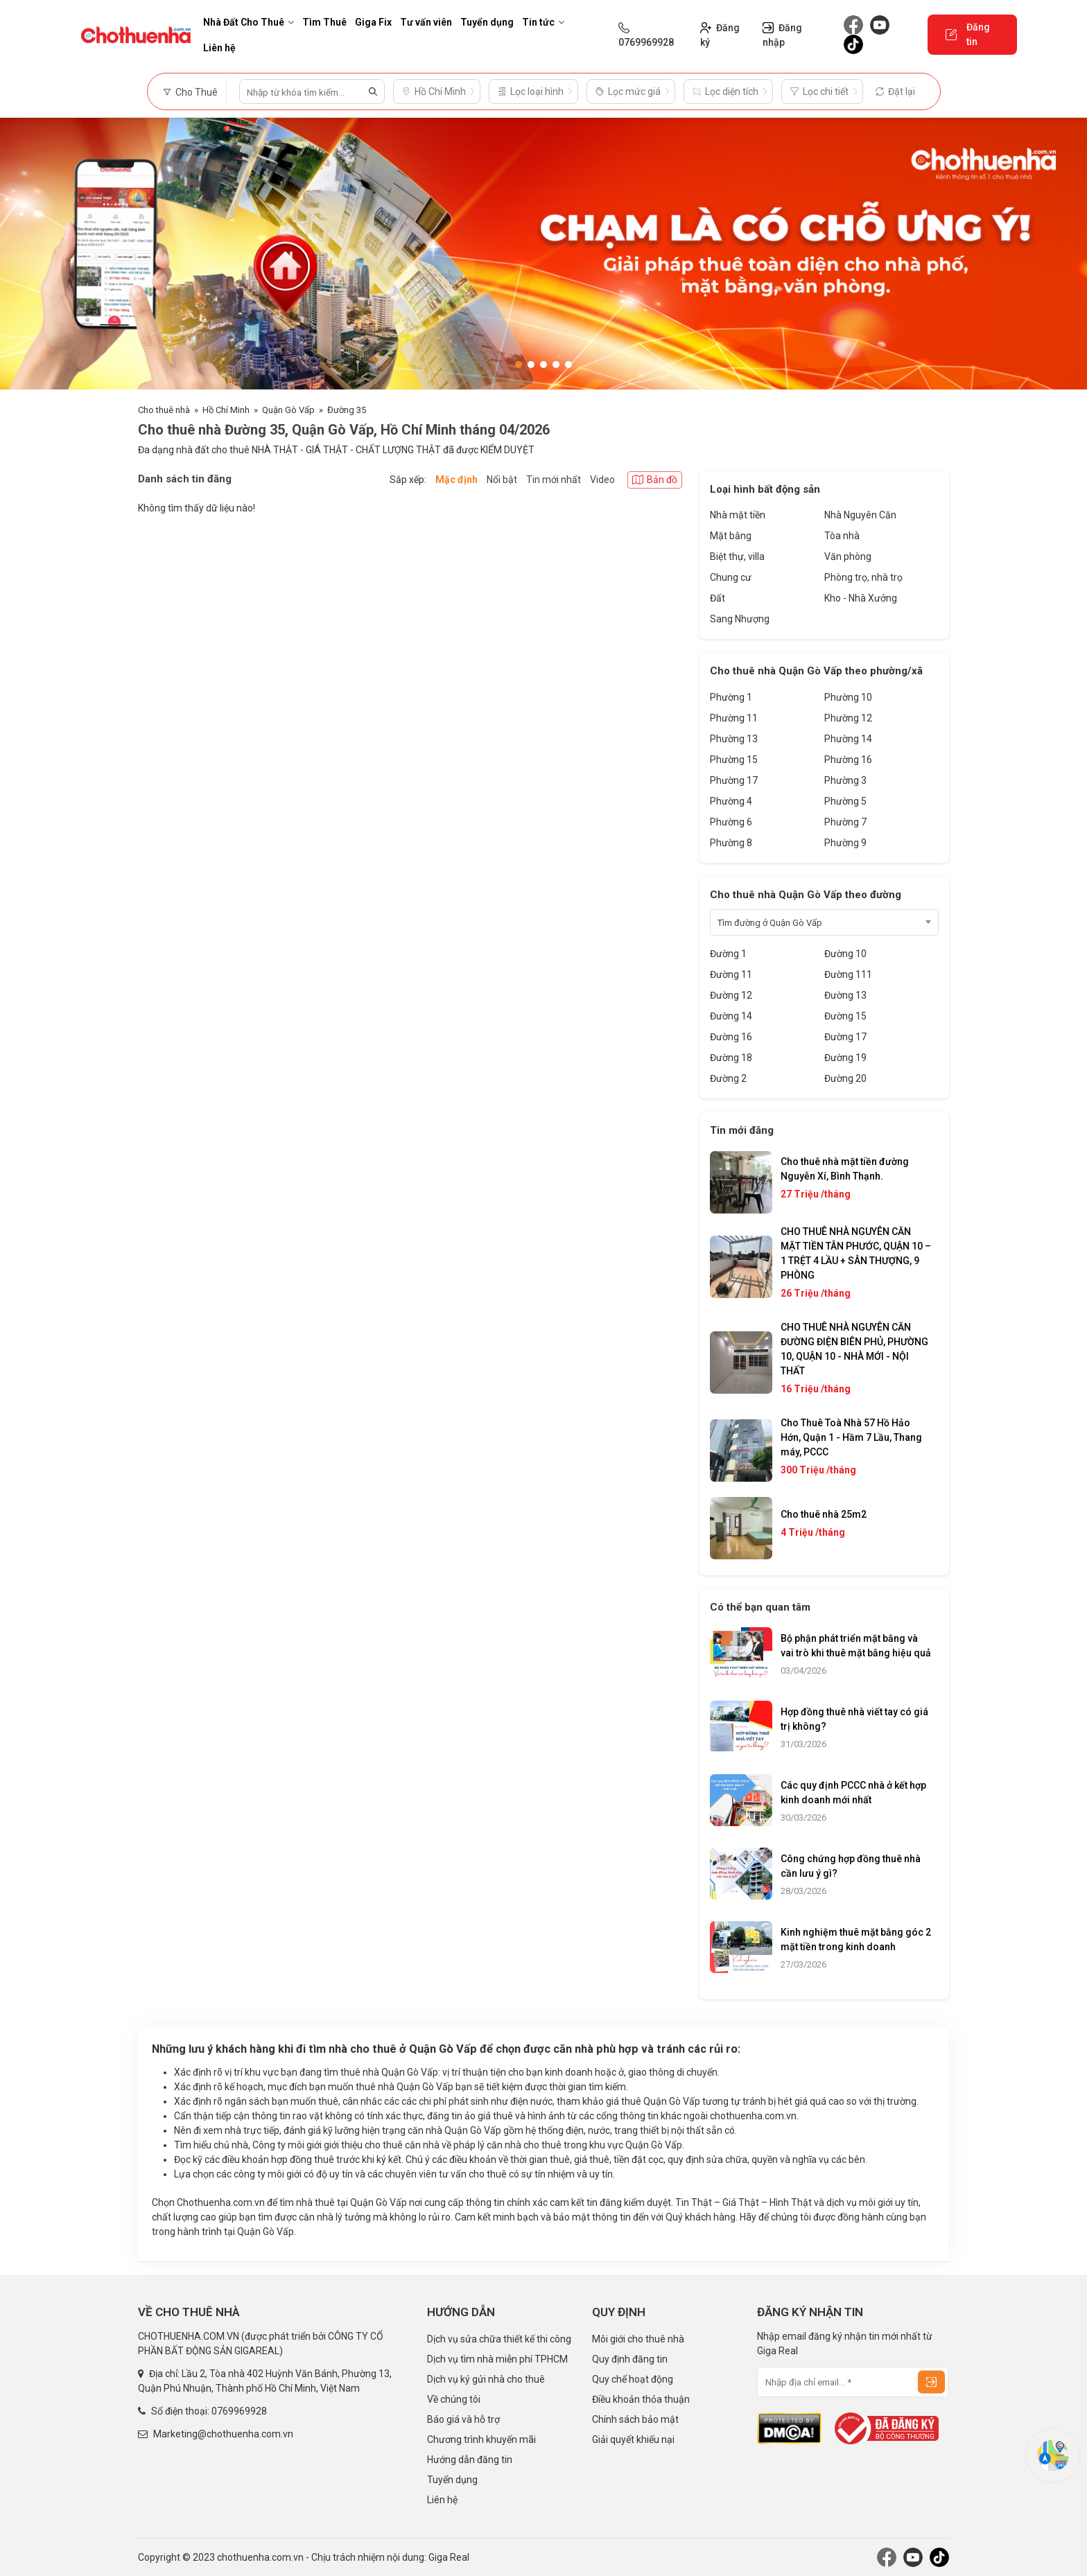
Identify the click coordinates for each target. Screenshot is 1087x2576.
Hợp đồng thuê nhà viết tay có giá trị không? (854, 1719)
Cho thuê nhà (164, 410)
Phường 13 (734, 738)
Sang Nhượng (739, 618)
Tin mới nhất (553, 479)
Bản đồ (654, 479)
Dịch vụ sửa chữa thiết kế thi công (499, 2339)
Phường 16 (848, 759)
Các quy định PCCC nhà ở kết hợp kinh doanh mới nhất (853, 1792)
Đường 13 (845, 995)
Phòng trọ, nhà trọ (863, 577)
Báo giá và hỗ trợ (463, 2419)
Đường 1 (728, 953)
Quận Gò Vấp (288, 410)
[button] (518, 364)
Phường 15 (734, 759)
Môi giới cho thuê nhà (638, 2339)
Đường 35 (346, 410)
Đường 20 (845, 1078)
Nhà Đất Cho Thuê (248, 22)
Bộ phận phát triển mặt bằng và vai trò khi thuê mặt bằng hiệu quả (856, 1645)
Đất (717, 598)
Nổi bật (502, 479)
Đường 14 (731, 1016)
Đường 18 (731, 1057)
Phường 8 (731, 842)
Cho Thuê (190, 92)
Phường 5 (845, 801)
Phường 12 (848, 718)
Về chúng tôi (453, 2399)
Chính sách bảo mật (635, 2419)
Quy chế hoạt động (632, 2379)
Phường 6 (731, 821)
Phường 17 (734, 780)
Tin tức (543, 22)
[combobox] (824, 922)
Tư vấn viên (426, 22)
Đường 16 (731, 1036)
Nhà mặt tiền (737, 514)
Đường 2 (728, 1078)
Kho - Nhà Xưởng (860, 598)
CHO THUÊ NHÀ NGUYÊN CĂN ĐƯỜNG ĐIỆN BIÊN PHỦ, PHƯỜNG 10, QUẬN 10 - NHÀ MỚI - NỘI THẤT (854, 1349)
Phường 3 (845, 780)
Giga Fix (373, 22)
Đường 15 (845, 1016)
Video (602, 479)
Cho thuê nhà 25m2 (824, 1514)
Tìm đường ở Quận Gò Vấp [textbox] (770, 923)
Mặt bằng (730, 535)
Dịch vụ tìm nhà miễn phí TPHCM (497, 2359)
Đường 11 (731, 974)
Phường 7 (845, 821)
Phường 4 (731, 801)
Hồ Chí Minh (226, 410)
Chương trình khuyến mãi (481, 2439)
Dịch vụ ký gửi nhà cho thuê (486, 2379)
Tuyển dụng (487, 22)
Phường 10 (848, 697)
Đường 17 (845, 1036)
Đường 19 (845, 1057)
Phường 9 (845, 842)
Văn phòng (847, 556)
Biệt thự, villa (737, 556)
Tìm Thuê (324, 22)
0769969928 (239, 2411)
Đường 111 (848, 974)
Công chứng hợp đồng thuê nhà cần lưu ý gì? (851, 1866)
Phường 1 (731, 697)
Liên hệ (219, 47)
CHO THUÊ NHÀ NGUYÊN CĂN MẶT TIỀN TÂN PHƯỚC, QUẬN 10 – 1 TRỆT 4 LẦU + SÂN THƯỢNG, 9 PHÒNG (856, 1253)
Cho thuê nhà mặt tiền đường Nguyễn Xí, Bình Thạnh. (845, 1169)
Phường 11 (734, 718)
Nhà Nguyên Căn (860, 514)
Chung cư (730, 577)
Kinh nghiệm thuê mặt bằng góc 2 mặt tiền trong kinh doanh (856, 1939)
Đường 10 (845, 953)
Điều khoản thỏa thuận (641, 2399)
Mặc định (456, 479)
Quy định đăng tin (630, 2359)
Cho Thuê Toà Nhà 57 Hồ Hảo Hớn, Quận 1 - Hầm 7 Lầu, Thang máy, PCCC (851, 1437)
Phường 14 (848, 738)
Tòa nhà (842, 535)
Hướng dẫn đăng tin (469, 2459)
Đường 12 (731, 995)
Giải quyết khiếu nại (633, 2439)
